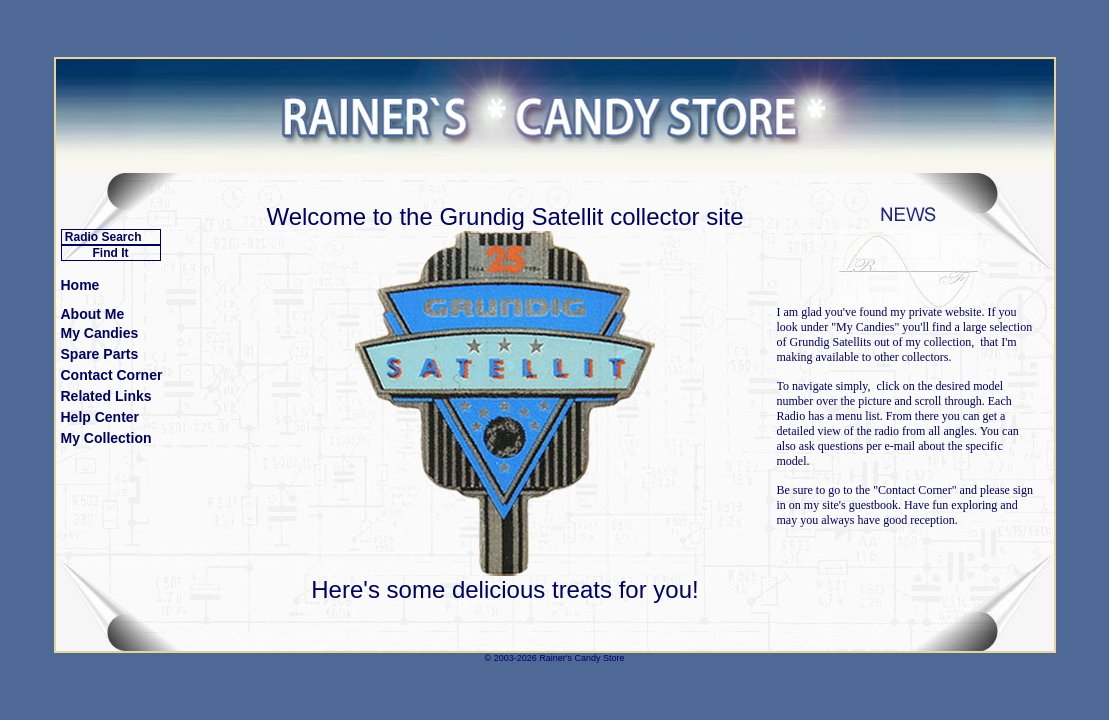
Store (614, 658)
